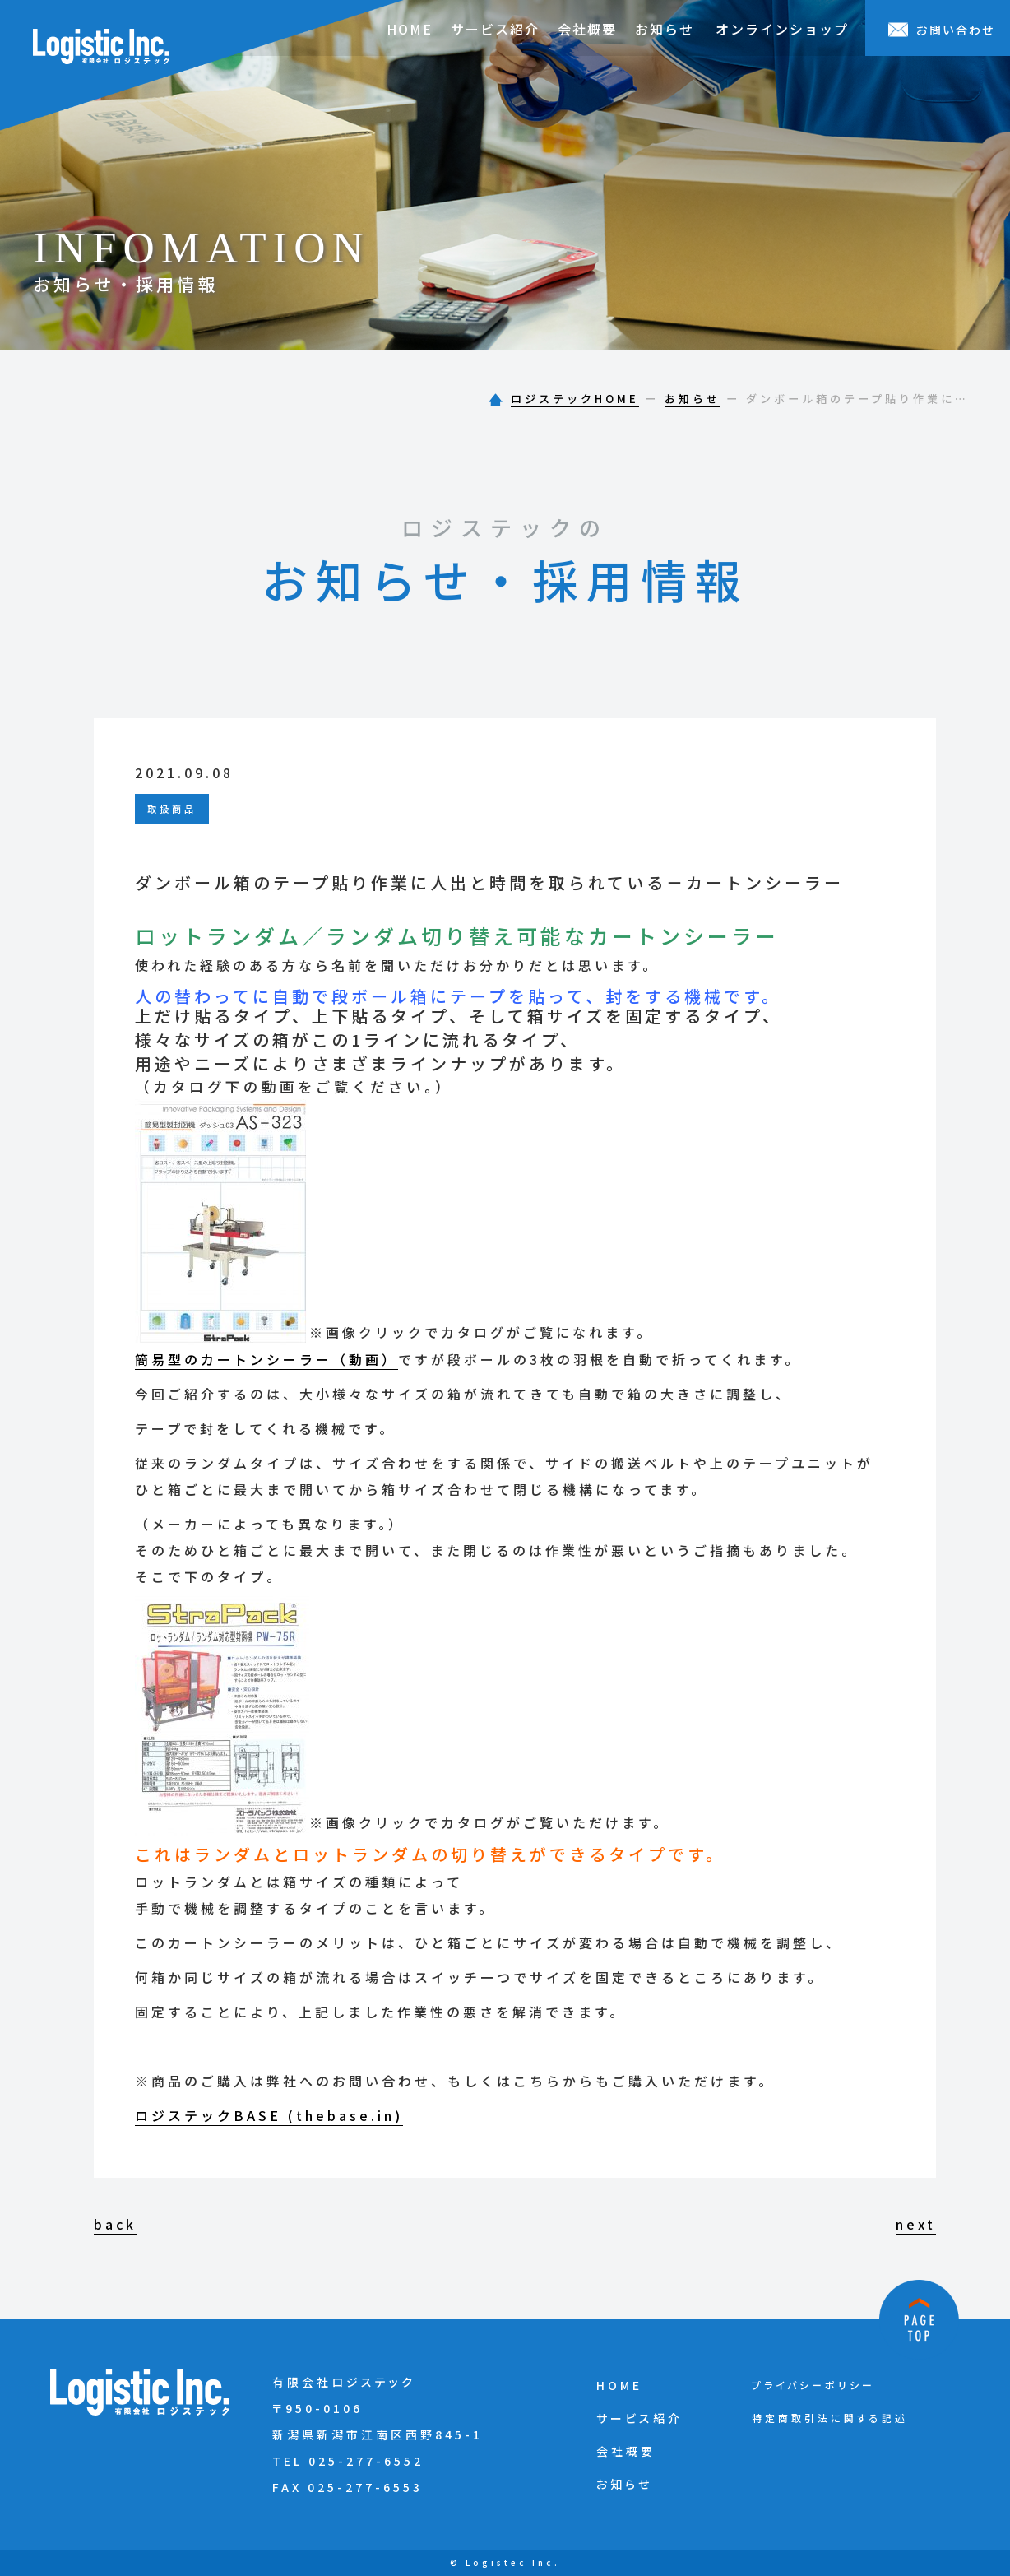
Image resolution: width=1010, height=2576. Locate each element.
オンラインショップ (782, 29)
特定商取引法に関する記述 (830, 2418)
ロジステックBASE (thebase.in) (269, 2115)
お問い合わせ (941, 29)
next (916, 2224)
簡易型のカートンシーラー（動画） (266, 1359)
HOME (410, 29)
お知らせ (664, 29)
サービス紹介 (495, 29)
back (115, 2224)
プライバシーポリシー (813, 2385)
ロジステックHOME (575, 398)
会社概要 (587, 29)
